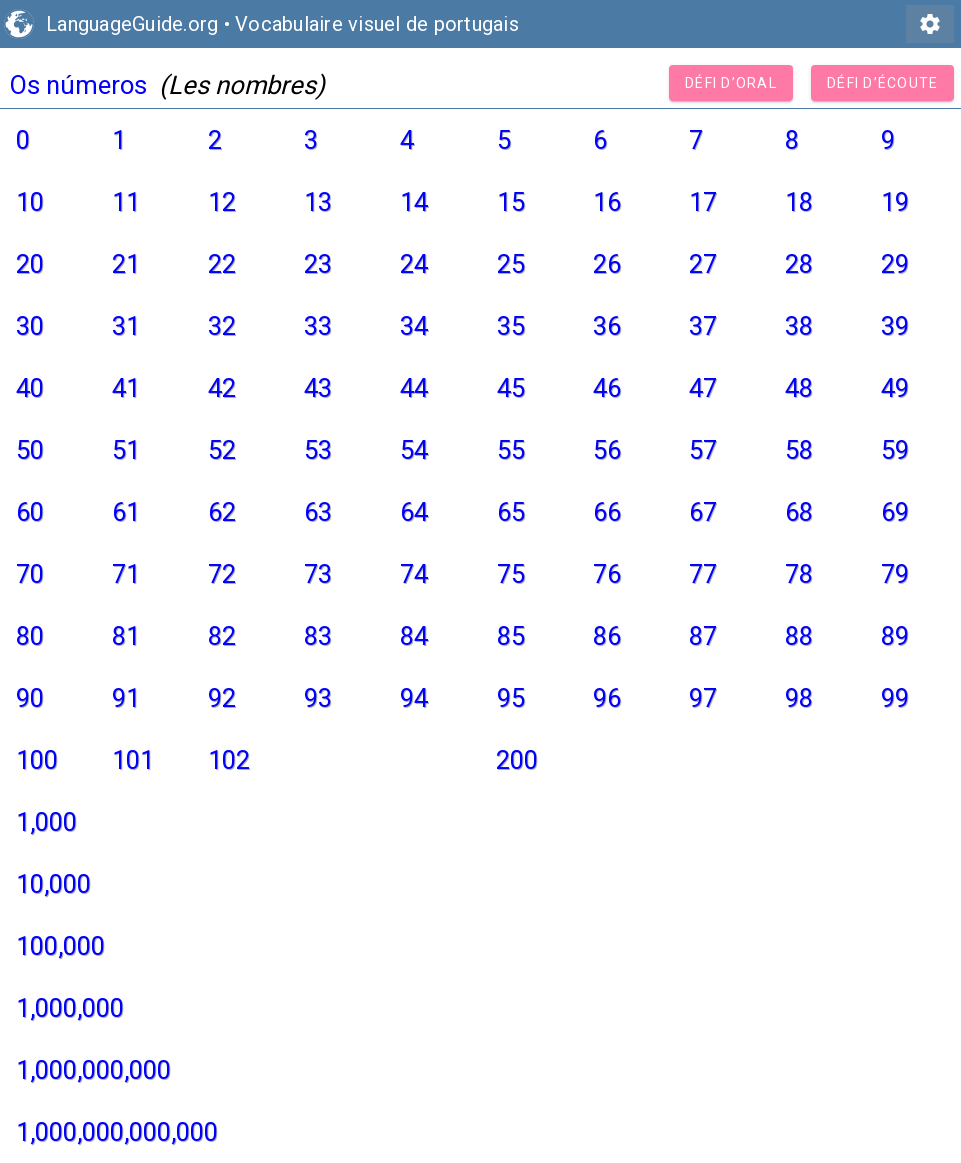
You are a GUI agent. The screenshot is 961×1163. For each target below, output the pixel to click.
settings (930, 24)
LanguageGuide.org (132, 24)
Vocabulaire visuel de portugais (377, 24)
